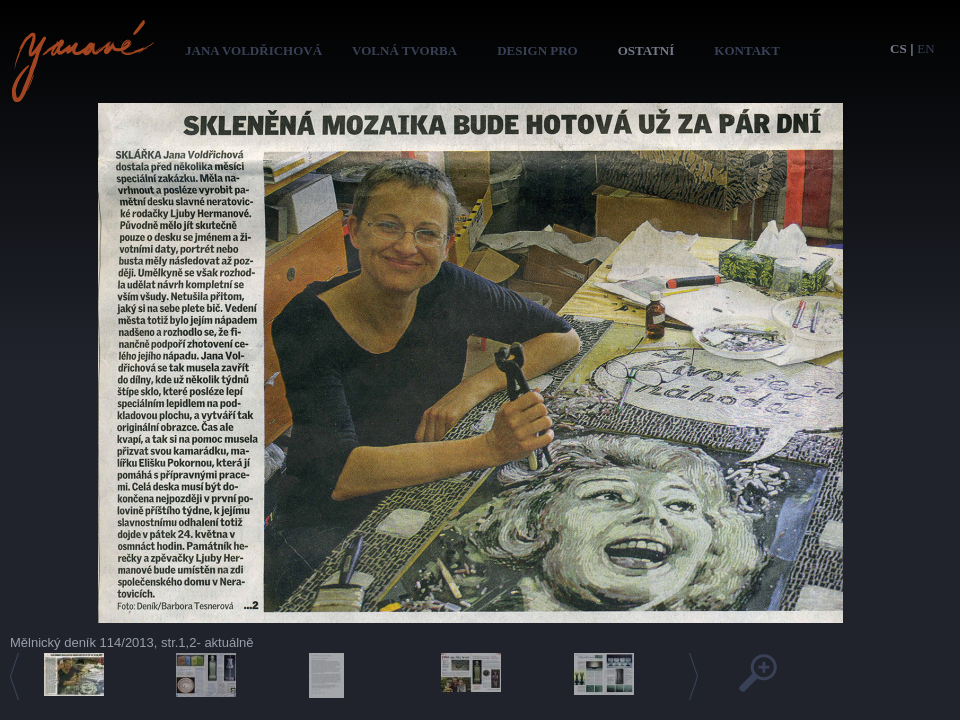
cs (898, 48)
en (925, 48)
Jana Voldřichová (253, 50)
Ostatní (646, 50)
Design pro (537, 50)
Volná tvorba (404, 50)
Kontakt (747, 50)
